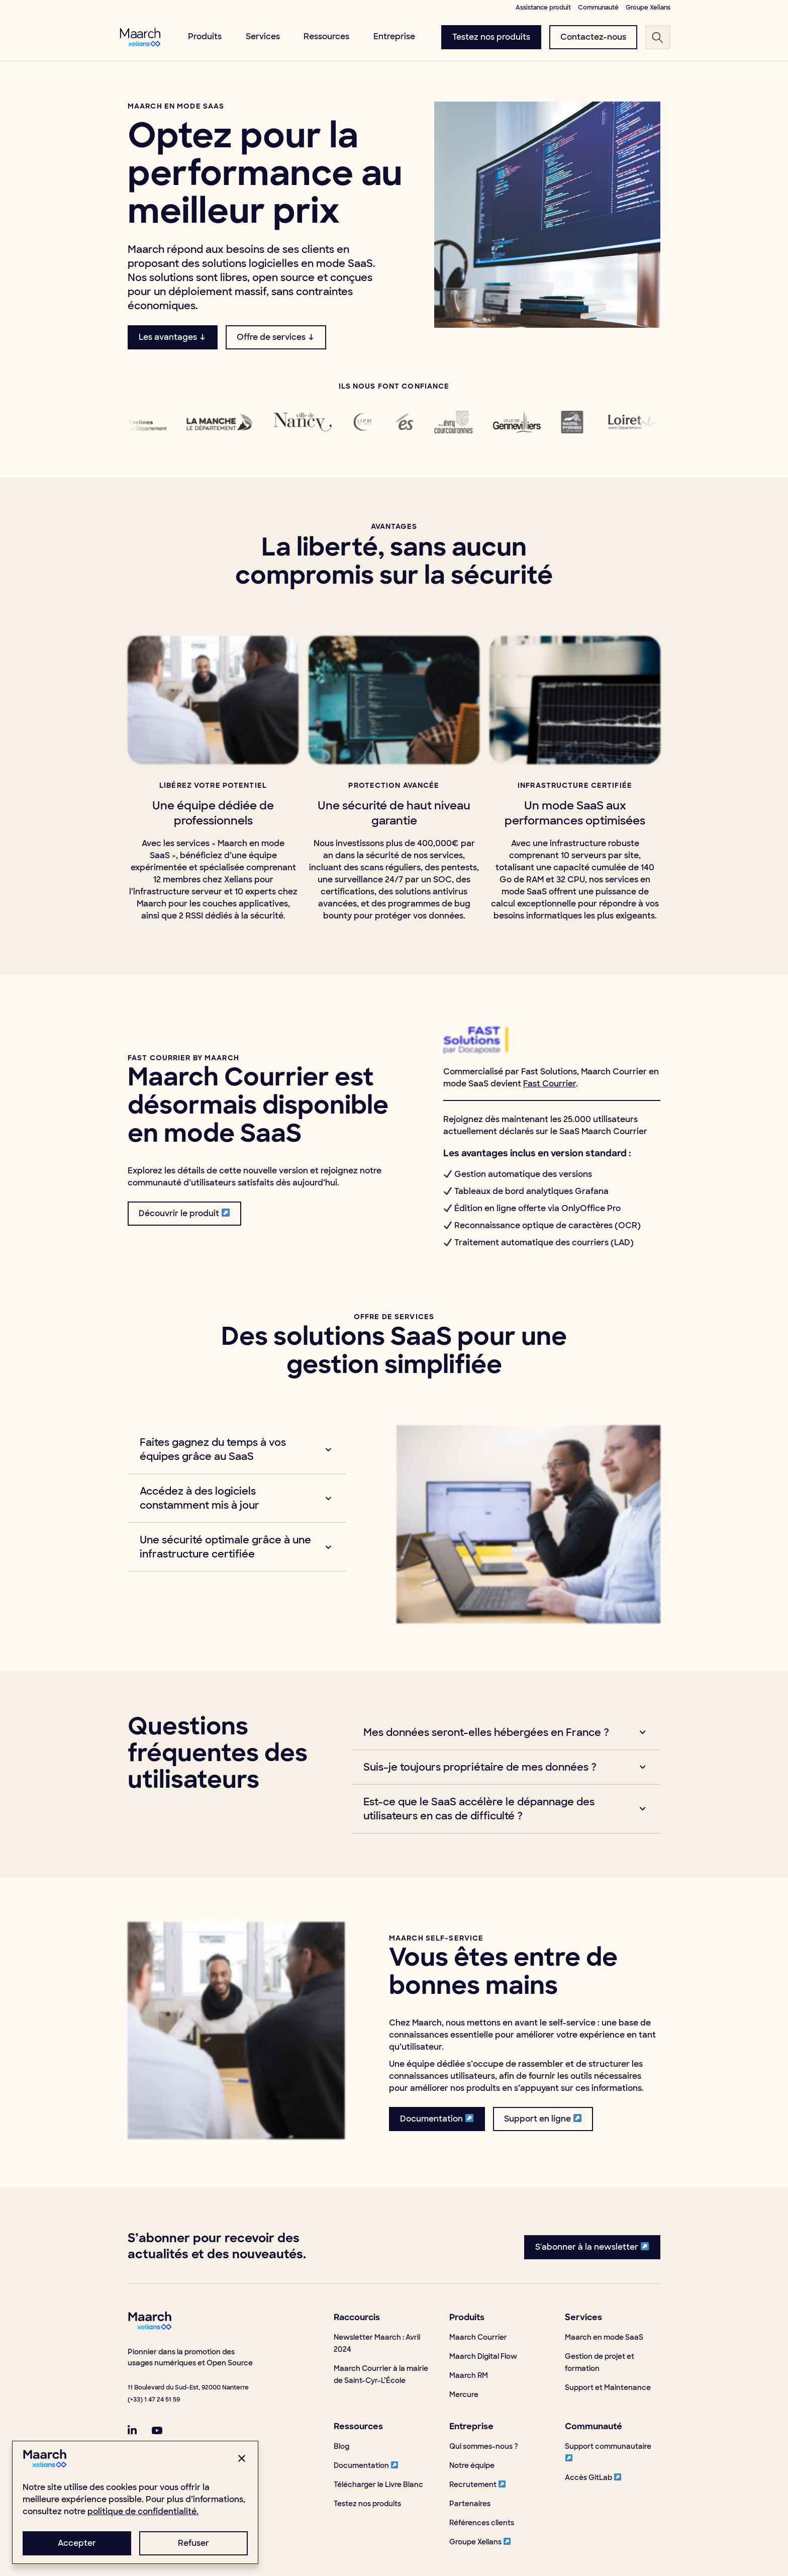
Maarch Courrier (478, 2337)
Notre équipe (472, 2465)
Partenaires (469, 2503)
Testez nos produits (367, 2503)
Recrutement (477, 2484)
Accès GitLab (593, 2477)
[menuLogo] (140, 37)
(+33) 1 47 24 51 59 (154, 2400)
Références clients (481, 2522)
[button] (228, 1449)
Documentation (366, 2465)
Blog (341, 2446)
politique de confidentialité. (143, 2511)
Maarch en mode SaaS (604, 2337)
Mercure (463, 2394)
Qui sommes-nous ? (483, 2446)
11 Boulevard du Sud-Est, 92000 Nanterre (188, 2387)
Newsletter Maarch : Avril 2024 (377, 2343)
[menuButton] (491, 37)
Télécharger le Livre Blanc (378, 2484)
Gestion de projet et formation (599, 2362)
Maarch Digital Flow (483, 2356)
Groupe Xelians (480, 2541)
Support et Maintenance (608, 2387)
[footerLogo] (150, 2327)
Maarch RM (468, 2375)
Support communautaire (608, 2451)
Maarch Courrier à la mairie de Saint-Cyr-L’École (381, 2374)
